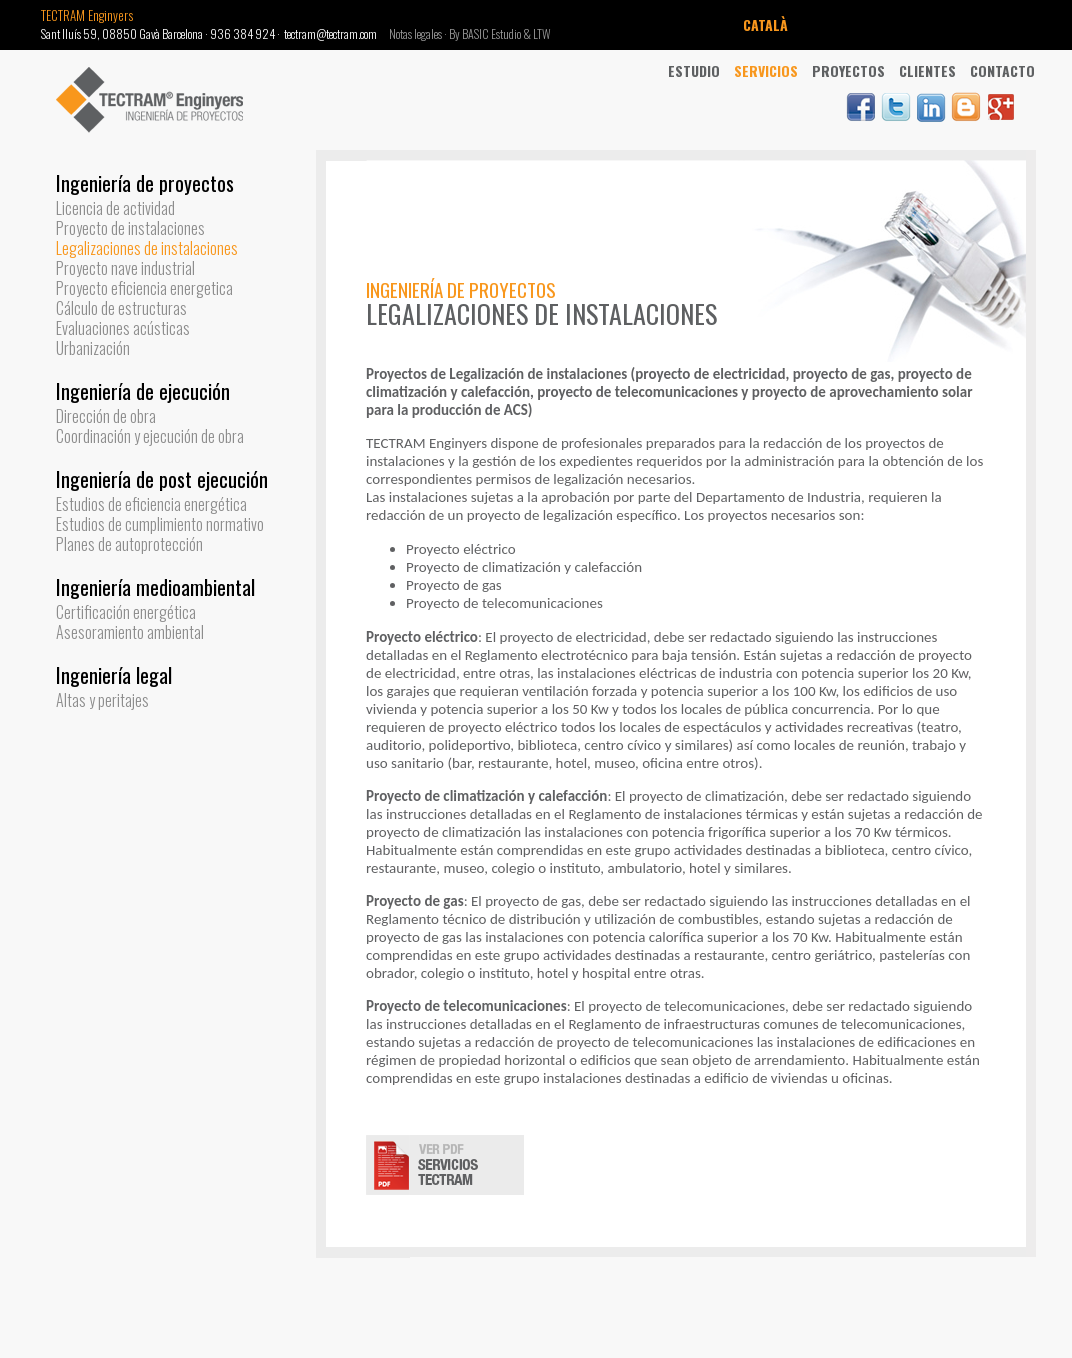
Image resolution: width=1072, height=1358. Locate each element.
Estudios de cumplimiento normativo (160, 524)
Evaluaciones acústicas (123, 328)
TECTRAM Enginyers (87, 15)
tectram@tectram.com (330, 33)
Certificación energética (126, 612)
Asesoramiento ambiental (130, 632)
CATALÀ (765, 24)
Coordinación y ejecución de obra (150, 436)
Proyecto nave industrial (125, 268)
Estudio (694, 70)
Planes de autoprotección (129, 544)
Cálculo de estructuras (121, 308)
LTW (542, 33)
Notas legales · (419, 33)
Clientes (927, 70)
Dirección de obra (106, 416)
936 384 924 (242, 33)
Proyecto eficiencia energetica (144, 288)
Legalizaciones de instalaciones (147, 248)
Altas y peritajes (102, 700)
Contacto (1002, 70)
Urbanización (93, 348)
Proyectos (848, 70)
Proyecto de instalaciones (130, 228)
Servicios (766, 70)
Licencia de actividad (115, 208)
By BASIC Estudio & (491, 33)
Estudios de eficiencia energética (151, 504)
